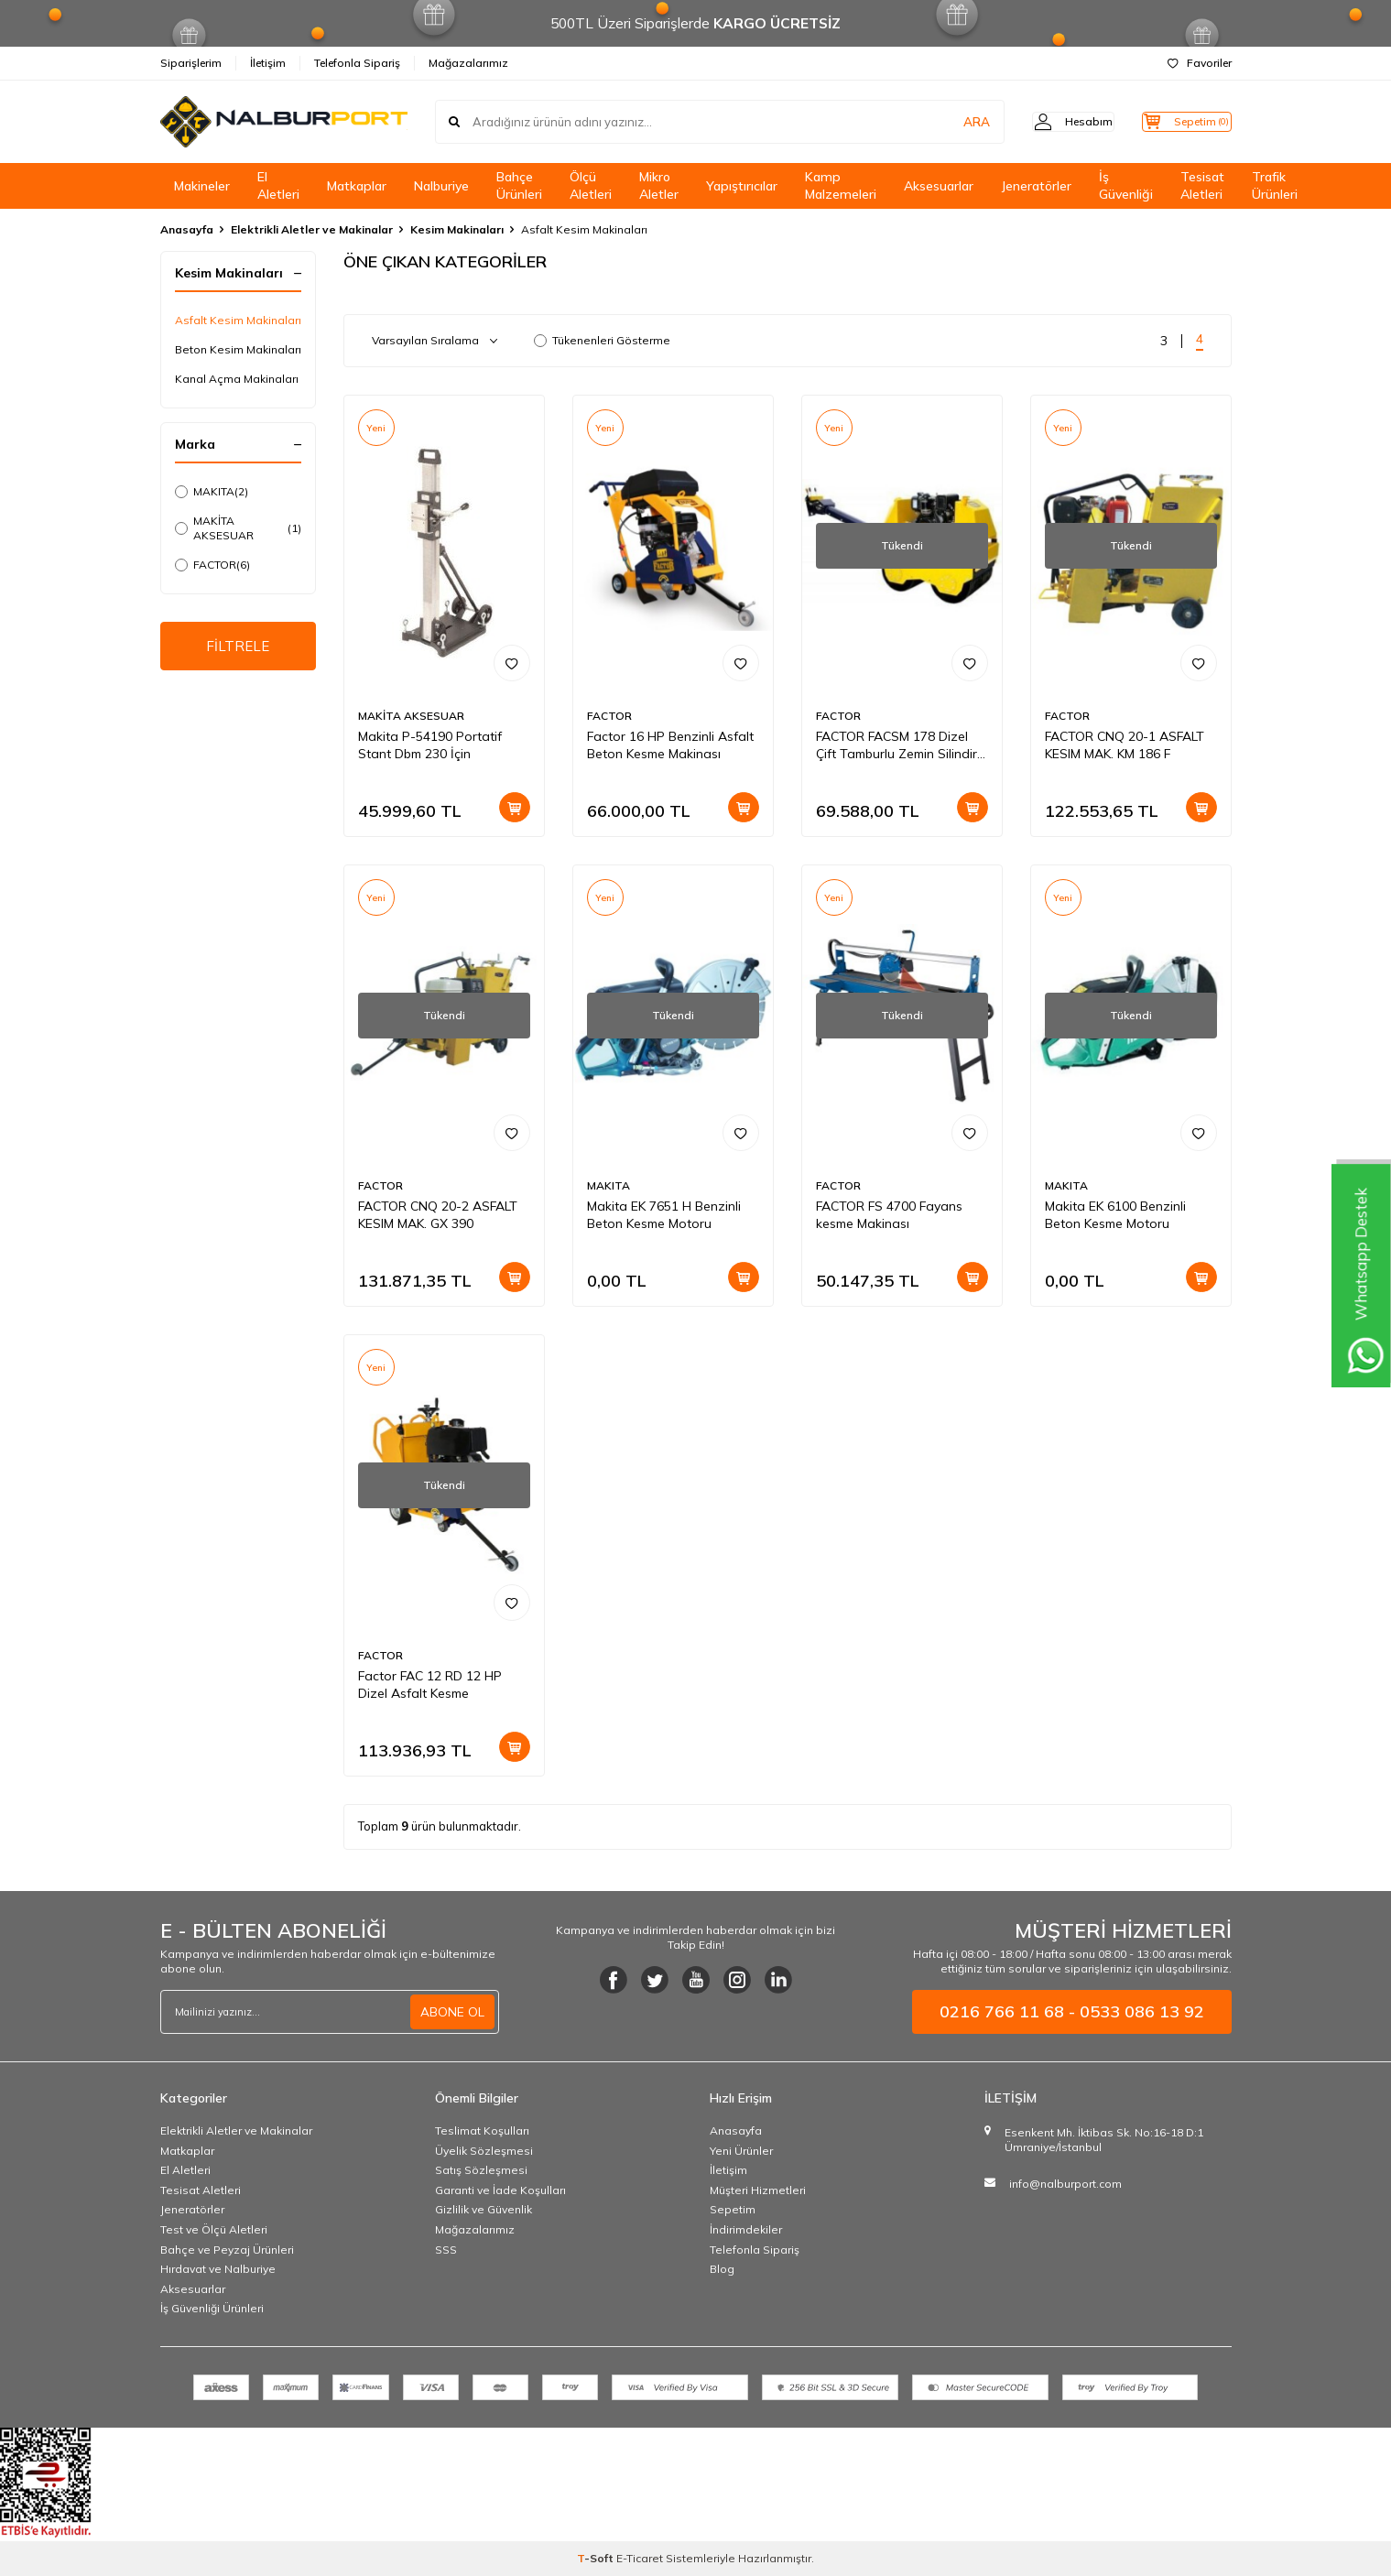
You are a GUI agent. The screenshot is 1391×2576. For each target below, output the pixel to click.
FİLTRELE (237, 647)
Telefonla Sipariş (357, 63)
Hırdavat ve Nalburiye (218, 2269)
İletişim (268, 63)
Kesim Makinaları (457, 229)
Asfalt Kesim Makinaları (238, 320)
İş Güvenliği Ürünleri (212, 2308)
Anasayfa (186, 229)
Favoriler (1200, 63)
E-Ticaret (639, 2558)
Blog (722, 2269)
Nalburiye (441, 186)
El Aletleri (278, 185)
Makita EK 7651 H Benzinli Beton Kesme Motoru (664, 1215)
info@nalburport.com (1065, 2183)
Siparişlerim (191, 63)
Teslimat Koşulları (482, 2130)
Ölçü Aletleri (591, 185)
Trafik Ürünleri (1275, 185)
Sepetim (732, 2209)
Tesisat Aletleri (1202, 185)
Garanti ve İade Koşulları (500, 2190)
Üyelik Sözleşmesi (484, 2151)
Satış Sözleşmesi (481, 2170)
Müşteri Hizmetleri (758, 2190)
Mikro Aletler (659, 185)
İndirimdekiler (746, 2229)
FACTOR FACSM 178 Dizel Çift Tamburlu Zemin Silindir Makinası (896, 745)
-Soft (596, 2558)
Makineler (202, 186)
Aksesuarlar (938, 186)
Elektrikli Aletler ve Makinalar (312, 229)
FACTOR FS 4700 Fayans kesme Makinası (889, 1215)
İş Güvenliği (1126, 185)
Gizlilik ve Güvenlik (483, 2209)
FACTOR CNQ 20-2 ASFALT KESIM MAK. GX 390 (437, 1215)
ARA (945, 122)
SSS (446, 2249)
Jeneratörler (1036, 186)
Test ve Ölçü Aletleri (213, 2229)
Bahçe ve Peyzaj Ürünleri (227, 2249)
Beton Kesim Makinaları (238, 349)
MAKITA (211, 491)
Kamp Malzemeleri (840, 185)
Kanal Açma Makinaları (237, 379)
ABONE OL (452, 2012)
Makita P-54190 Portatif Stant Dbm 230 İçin (430, 745)
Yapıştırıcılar (741, 186)
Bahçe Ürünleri (519, 185)
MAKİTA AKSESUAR (238, 528)
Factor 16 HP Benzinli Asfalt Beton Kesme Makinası (670, 745)
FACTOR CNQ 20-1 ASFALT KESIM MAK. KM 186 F (1124, 745)
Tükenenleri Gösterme (602, 340)
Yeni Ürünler (741, 2151)
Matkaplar (356, 186)
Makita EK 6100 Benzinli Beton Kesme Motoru (1115, 1215)
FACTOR (212, 565)
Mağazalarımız (468, 63)
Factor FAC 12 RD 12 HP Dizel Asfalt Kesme (430, 1684)
